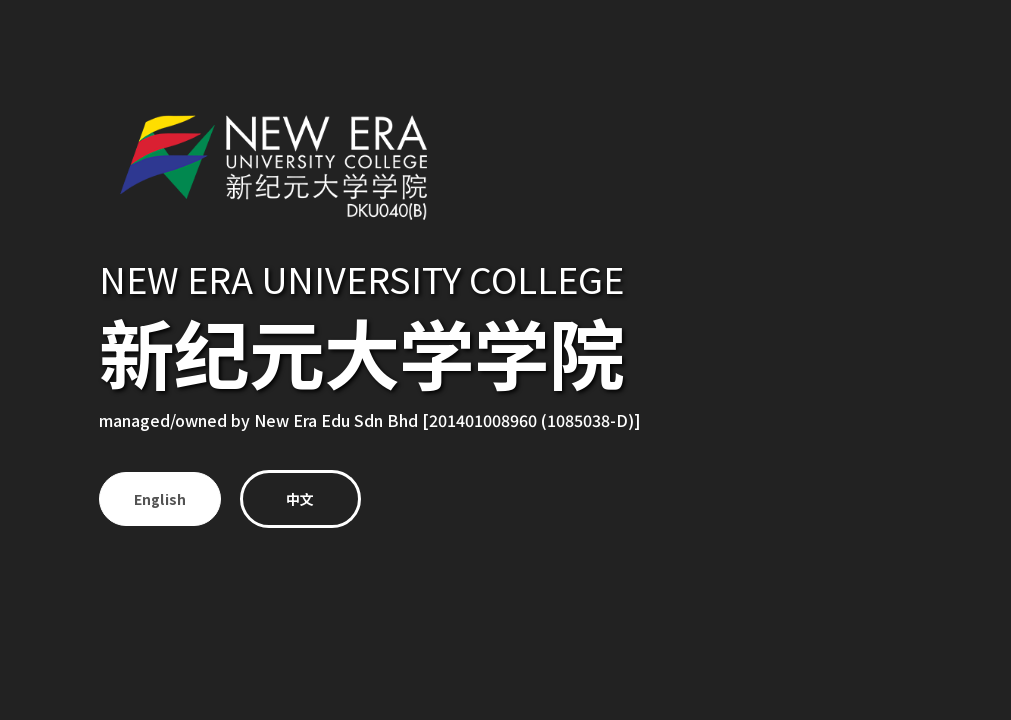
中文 (303, 499)
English (160, 499)
